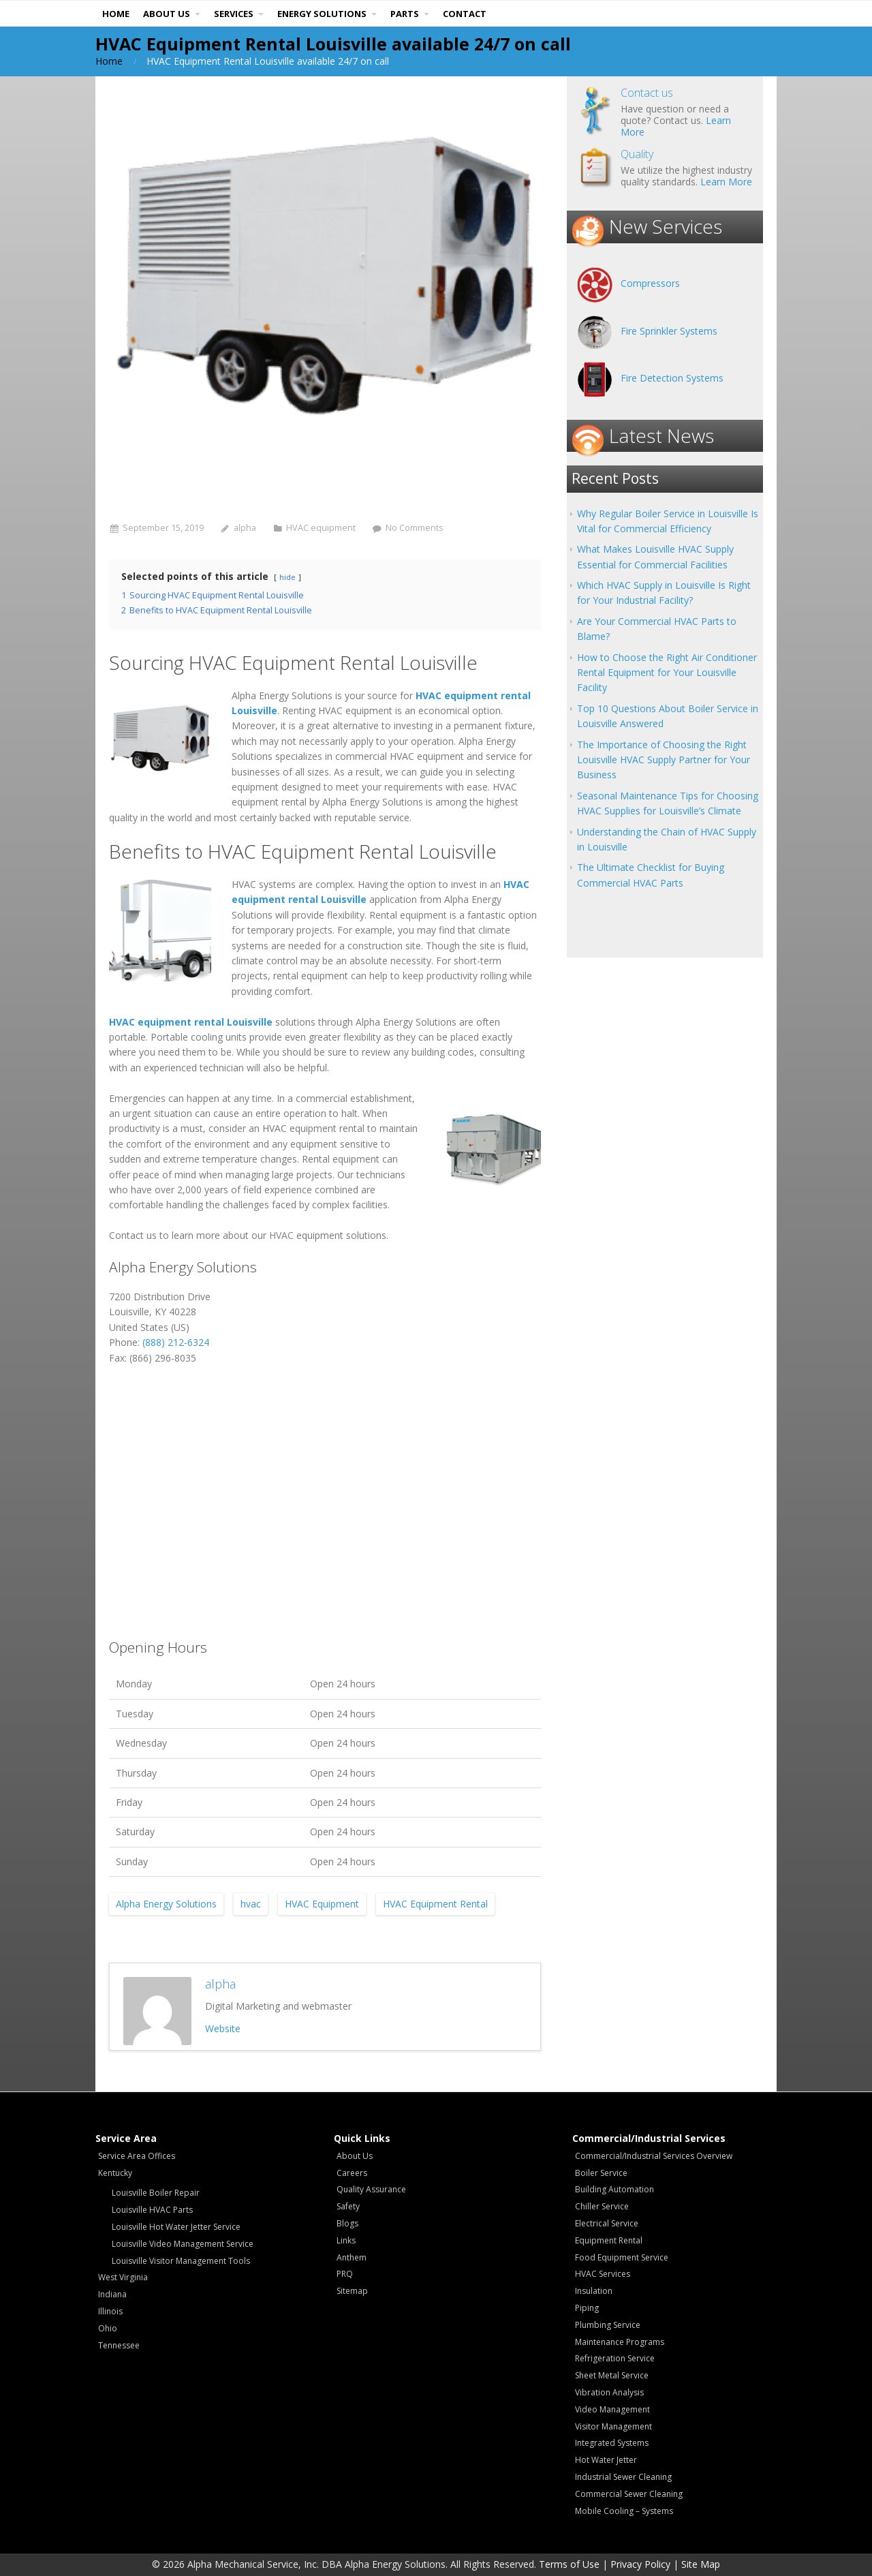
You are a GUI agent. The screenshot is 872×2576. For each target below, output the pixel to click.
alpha (245, 528)
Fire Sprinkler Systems (669, 330)
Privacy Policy (640, 2564)
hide (287, 577)
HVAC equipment (321, 528)
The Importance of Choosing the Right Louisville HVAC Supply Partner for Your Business (663, 760)
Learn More (726, 181)
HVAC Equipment (322, 1903)
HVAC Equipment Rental (435, 1903)
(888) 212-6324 (175, 1342)
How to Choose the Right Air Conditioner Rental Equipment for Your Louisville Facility (667, 672)
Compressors (650, 283)
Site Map (700, 2564)
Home (109, 61)
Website (222, 2028)
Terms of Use (569, 2564)
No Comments (414, 528)
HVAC (281, 1235)
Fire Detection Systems (672, 377)
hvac (250, 1903)
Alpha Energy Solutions (166, 1903)
